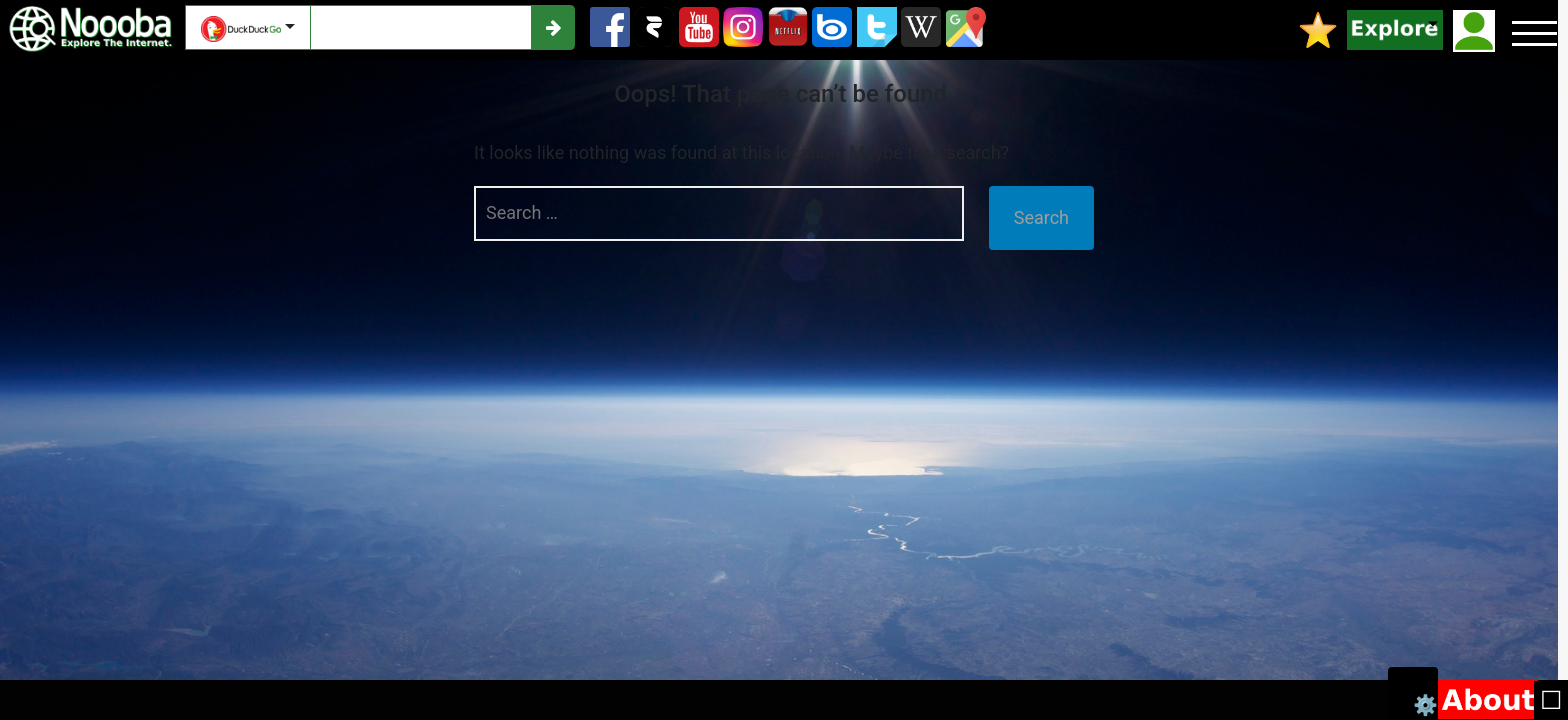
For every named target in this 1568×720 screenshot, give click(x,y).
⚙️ (1425, 703)
